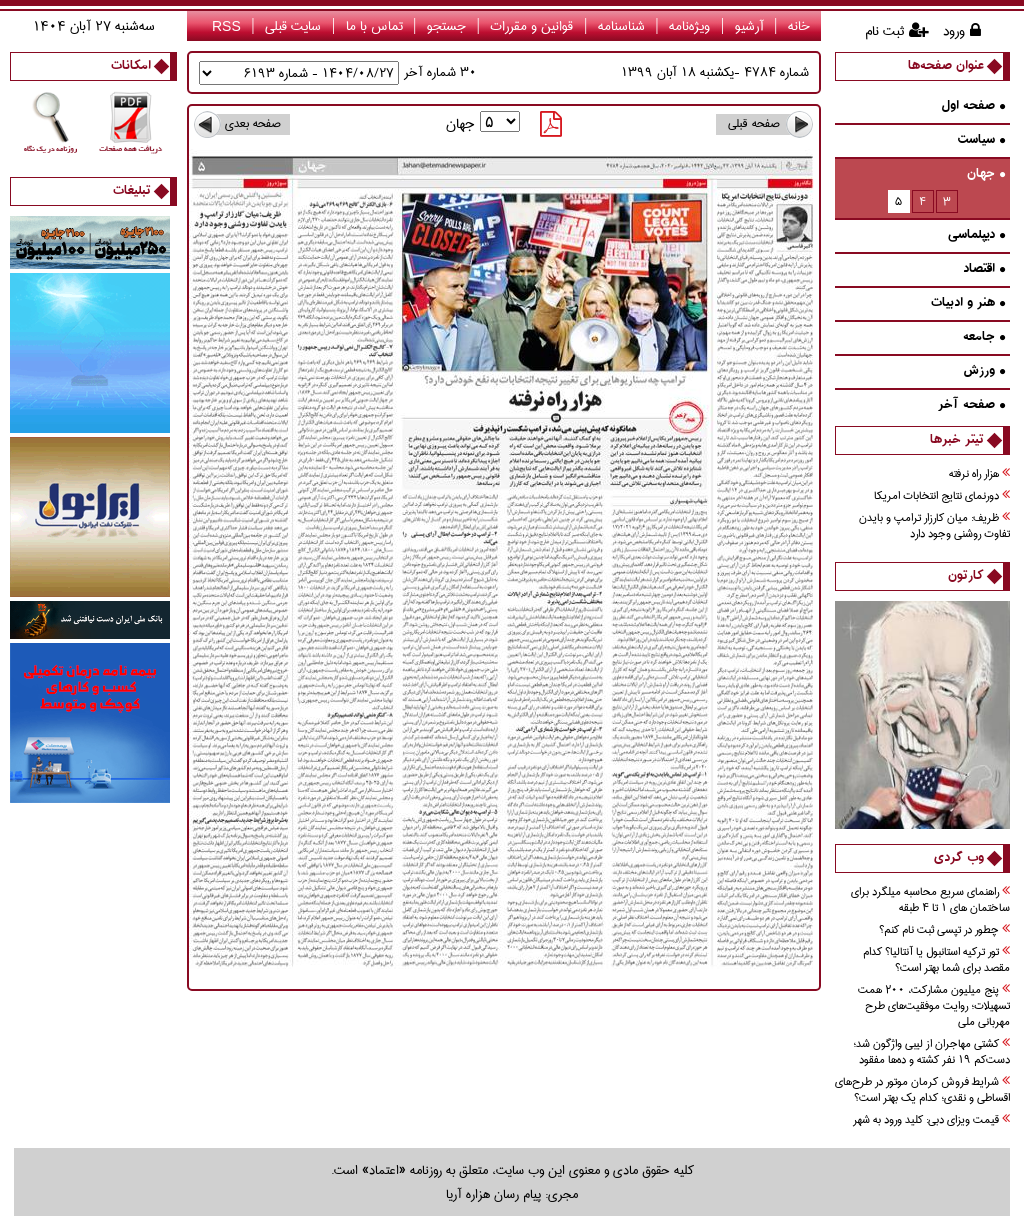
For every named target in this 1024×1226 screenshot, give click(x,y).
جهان (986, 174)
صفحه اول (973, 106)
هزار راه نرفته (979, 474)
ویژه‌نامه (689, 26)
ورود (954, 31)
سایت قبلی (293, 26)
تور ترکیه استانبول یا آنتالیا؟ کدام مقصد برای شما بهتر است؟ (936, 960)
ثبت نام (884, 31)
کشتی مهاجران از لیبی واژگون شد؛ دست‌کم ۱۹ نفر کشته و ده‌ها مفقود (931, 1052)
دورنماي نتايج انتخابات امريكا (942, 496)
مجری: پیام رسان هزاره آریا (512, 1194)
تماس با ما (374, 26)
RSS (226, 26)
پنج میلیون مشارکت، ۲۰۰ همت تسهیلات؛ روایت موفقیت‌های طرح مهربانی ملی (934, 1006)
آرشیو (749, 26)
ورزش (984, 371)
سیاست (981, 140)
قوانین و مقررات (531, 26)
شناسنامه (621, 26)
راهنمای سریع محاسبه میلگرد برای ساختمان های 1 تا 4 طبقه (930, 900)
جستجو (446, 26)
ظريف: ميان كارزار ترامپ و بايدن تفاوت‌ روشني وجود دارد (934, 526)
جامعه (984, 337)
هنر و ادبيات (968, 303)
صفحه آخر (971, 405)
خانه (799, 26)
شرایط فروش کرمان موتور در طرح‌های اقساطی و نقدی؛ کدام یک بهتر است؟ (922, 1090)
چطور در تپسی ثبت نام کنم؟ (944, 930)
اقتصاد (984, 269)
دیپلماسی (976, 235)
